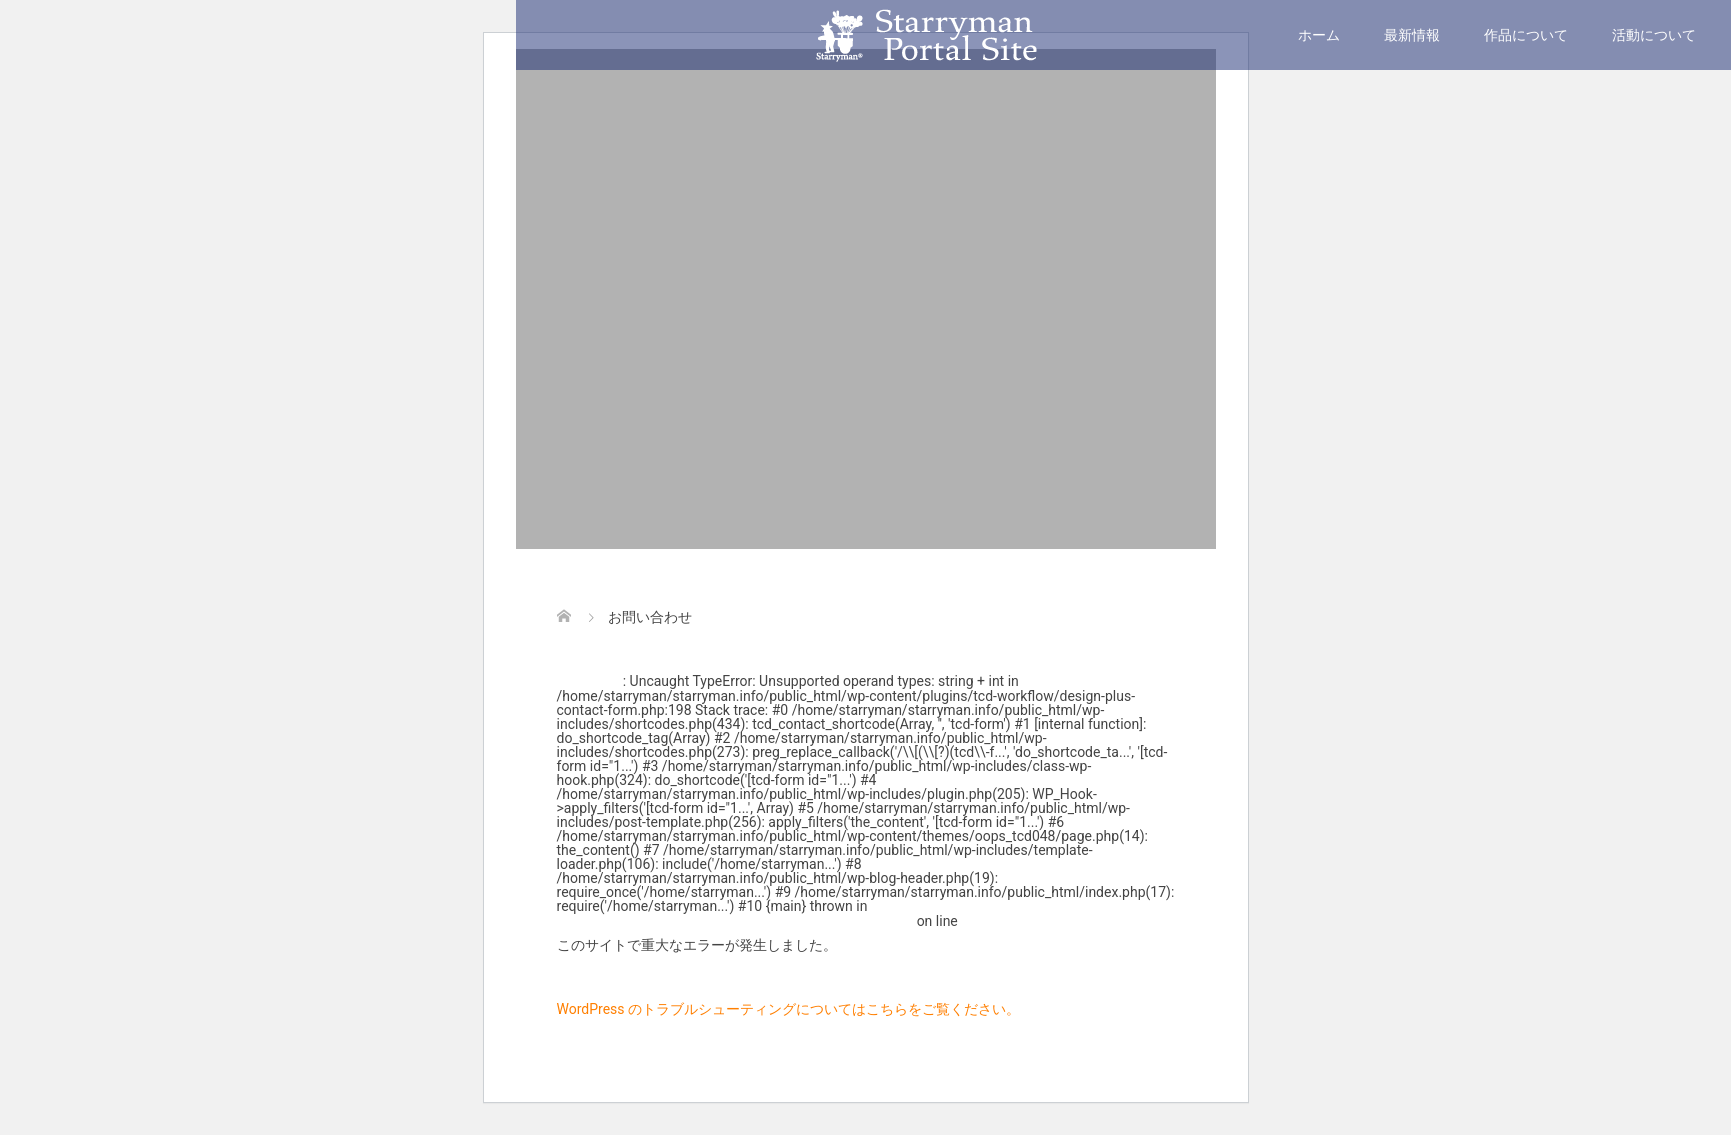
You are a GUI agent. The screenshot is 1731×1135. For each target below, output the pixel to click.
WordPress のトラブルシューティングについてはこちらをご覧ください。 (789, 1009)
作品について (1526, 35)
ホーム (1319, 35)
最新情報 (1412, 35)
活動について (1654, 35)
